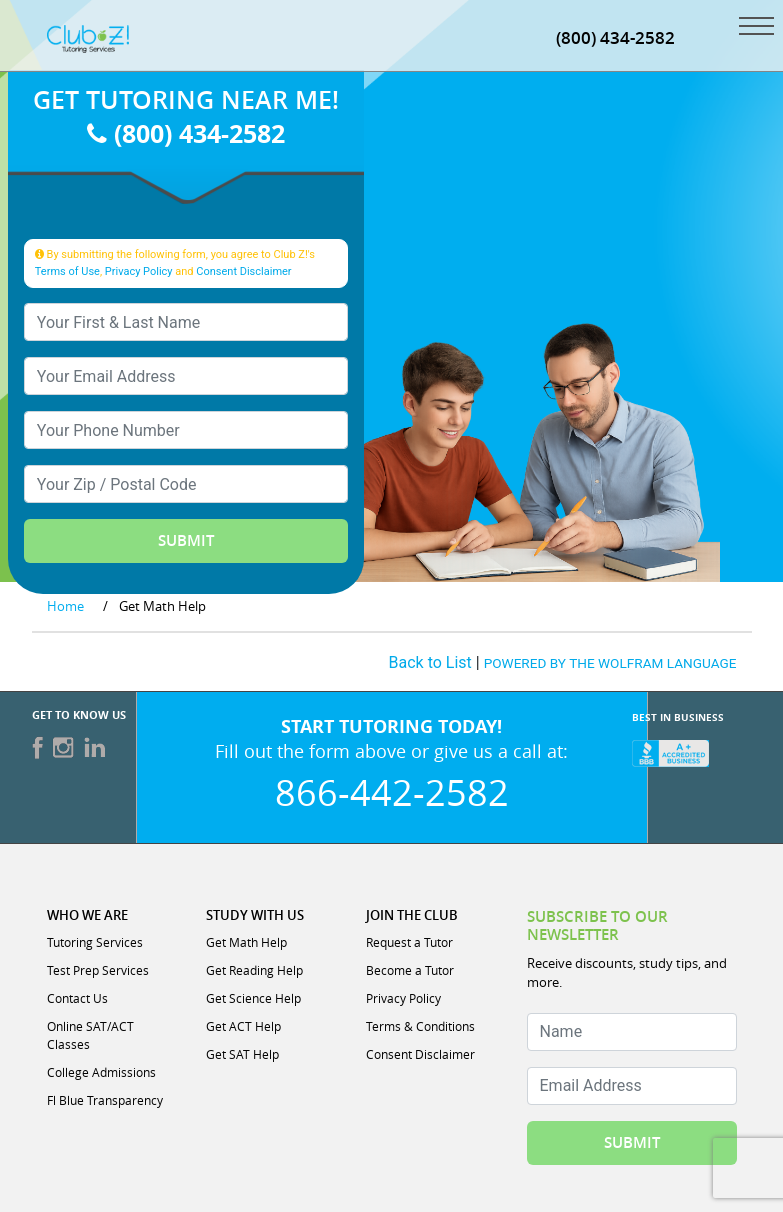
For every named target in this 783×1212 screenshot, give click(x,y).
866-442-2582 (392, 792)
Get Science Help (253, 998)
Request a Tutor (409, 942)
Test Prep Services (98, 970)
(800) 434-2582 (186, 133)
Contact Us (77, 998)
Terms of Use (67, 271)
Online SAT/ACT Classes (90, 1035)
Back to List (430, 662)
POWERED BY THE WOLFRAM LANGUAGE (610, 663)
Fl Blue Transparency (105, 1100)
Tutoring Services (95, 942)
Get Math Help (246, 942)
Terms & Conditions (420, 1026)
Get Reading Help (254, 970)
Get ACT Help (243, 1026)
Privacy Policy (139, 271)
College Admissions (101, 1072)
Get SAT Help (242, 1054)
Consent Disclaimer (243, 271)
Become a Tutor (410, 970)
